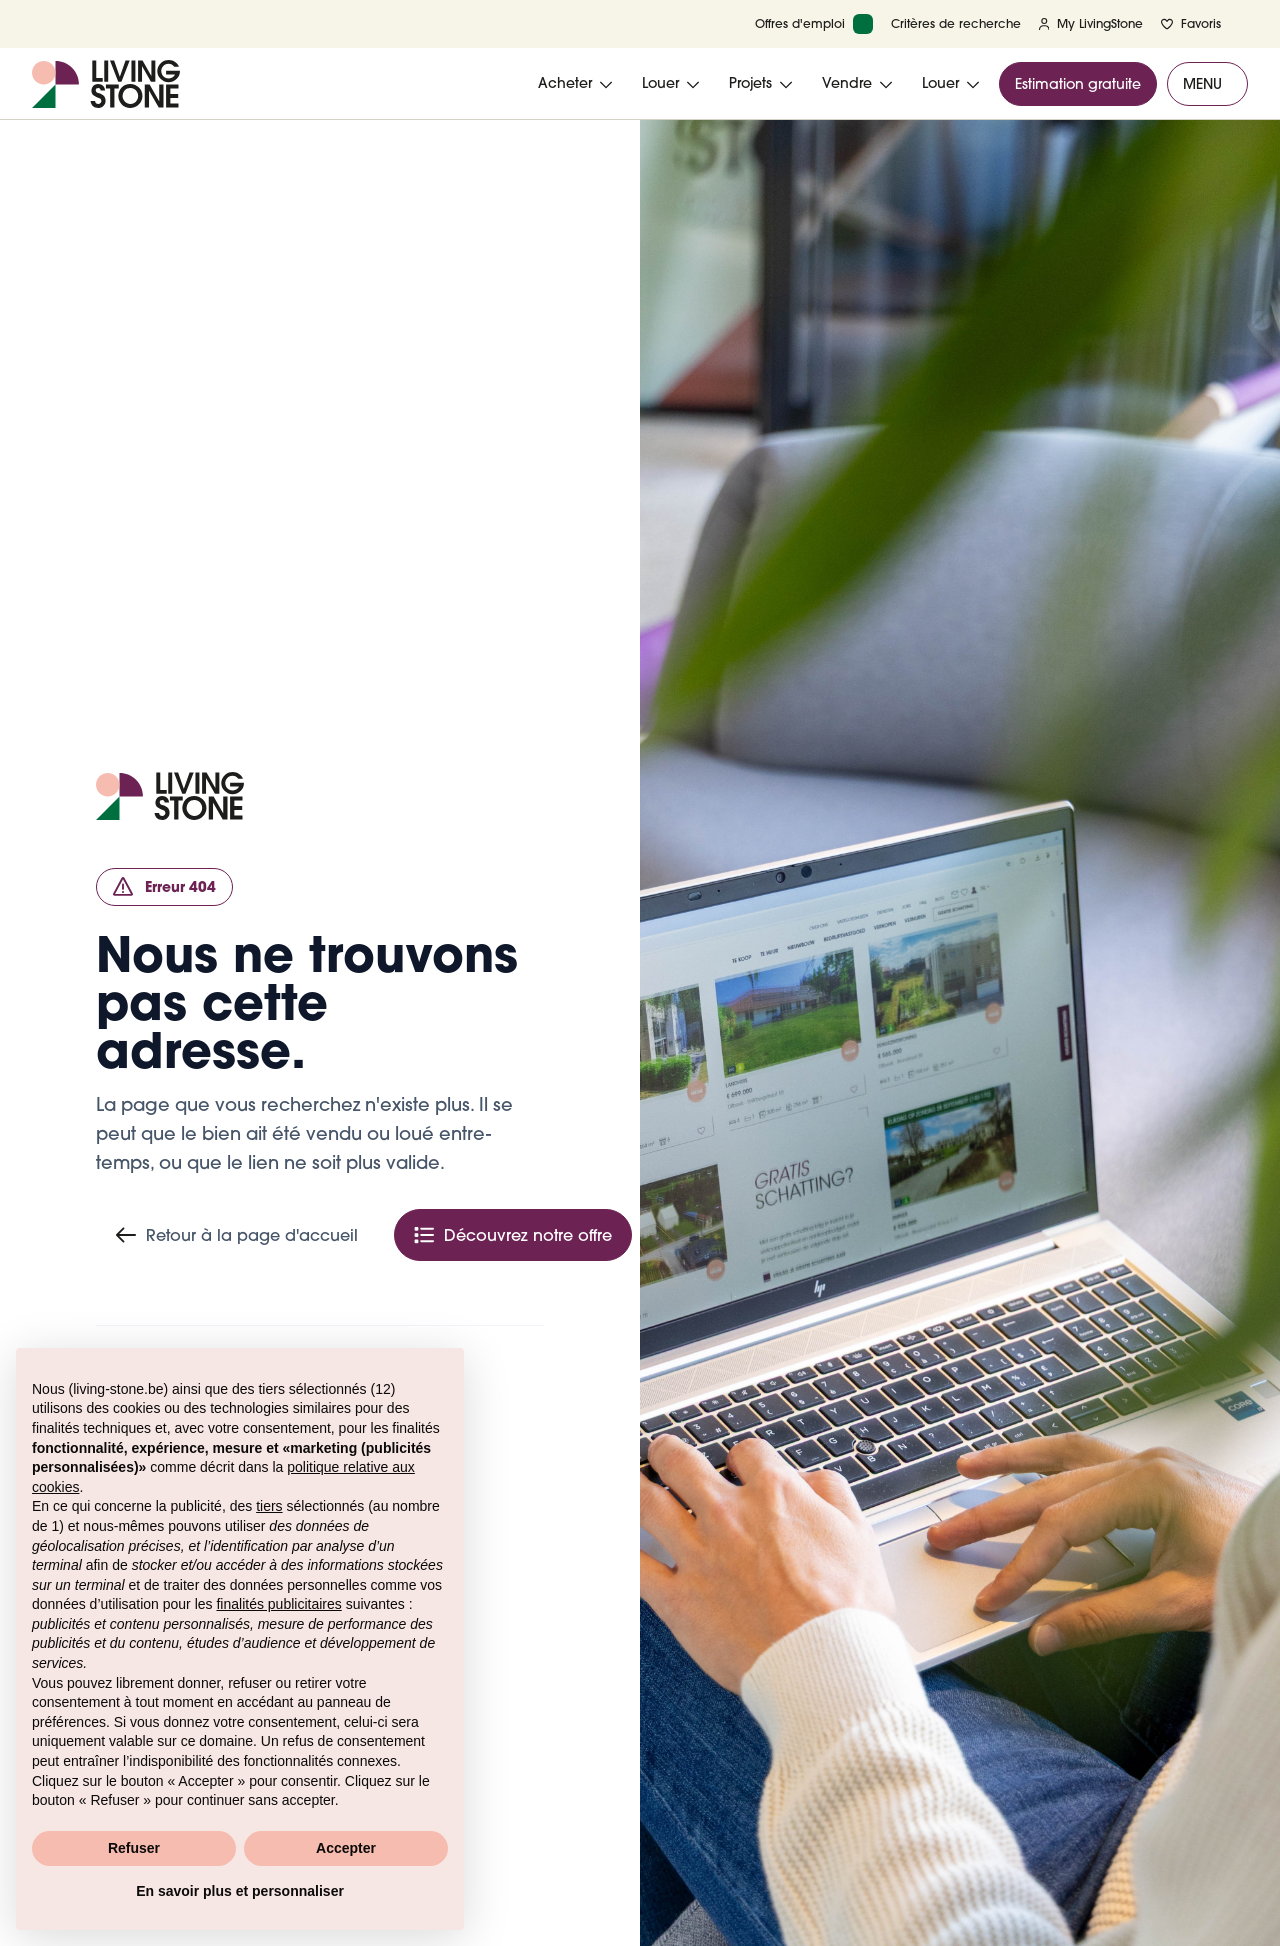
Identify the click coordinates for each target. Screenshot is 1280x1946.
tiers (269, 1506)
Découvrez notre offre (513, 1235)
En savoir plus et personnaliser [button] (240, 1891)
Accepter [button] (346, 1848)
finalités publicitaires (278, 1604)
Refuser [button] (134, 1848)
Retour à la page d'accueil (237, 1235)
